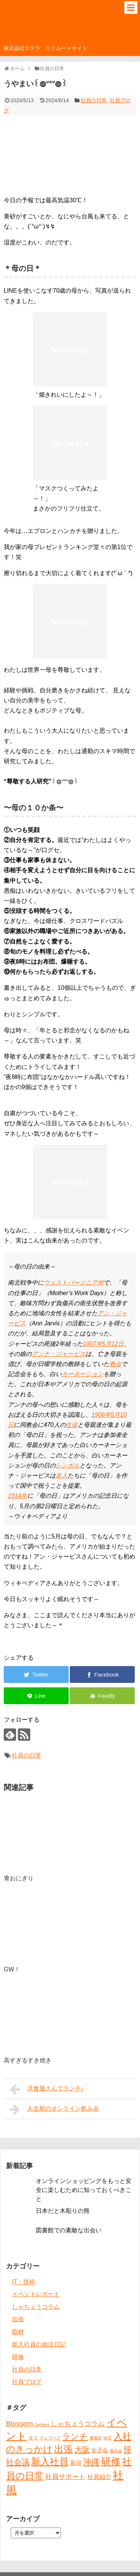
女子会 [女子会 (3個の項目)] (99, 2450)
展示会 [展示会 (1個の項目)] (116, 2450)
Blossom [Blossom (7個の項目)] (19, 2423)
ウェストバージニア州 (73, 1282)
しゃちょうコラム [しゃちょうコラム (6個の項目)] (78, 2423)
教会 (115, 1364)
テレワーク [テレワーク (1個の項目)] (50, 2438)
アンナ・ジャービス (58, 1354)
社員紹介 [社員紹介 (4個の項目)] (99, 2476)
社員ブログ (27, 2382)
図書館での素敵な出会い (69, 2230)
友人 (62, 1475)
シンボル (68, 1465)
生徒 (72, 1425)
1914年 (17, 1496)
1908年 (101, 1415)
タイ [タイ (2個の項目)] (33, 2438)
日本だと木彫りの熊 (63, 2211)
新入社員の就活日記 (39, 2344)
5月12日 (113, 1344)
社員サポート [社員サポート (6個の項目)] (65, 2476)
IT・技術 (23, 2282)
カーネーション (82, 1374)
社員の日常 (94, 100)
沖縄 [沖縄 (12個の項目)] (91, 2462)
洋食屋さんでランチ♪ (47, 2089)
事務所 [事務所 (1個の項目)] (96, 2438)
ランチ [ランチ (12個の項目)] (75, 2436)
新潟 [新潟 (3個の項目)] (75, 2463)
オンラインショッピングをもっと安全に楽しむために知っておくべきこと (83, 2190)
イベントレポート (36, 2294)
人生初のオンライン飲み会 (54, 2109)
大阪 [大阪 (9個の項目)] (82, 2449)
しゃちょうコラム (36, 2307)
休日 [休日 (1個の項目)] (107, 2438)
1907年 (92, 1344)
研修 (18, 2357)
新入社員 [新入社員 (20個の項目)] (49, 2462)
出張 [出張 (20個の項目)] (63, 2449)
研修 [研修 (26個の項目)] (111, 2461)
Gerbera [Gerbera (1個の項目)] (42, 2424)
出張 (18, 2319)
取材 (18, 2332)
